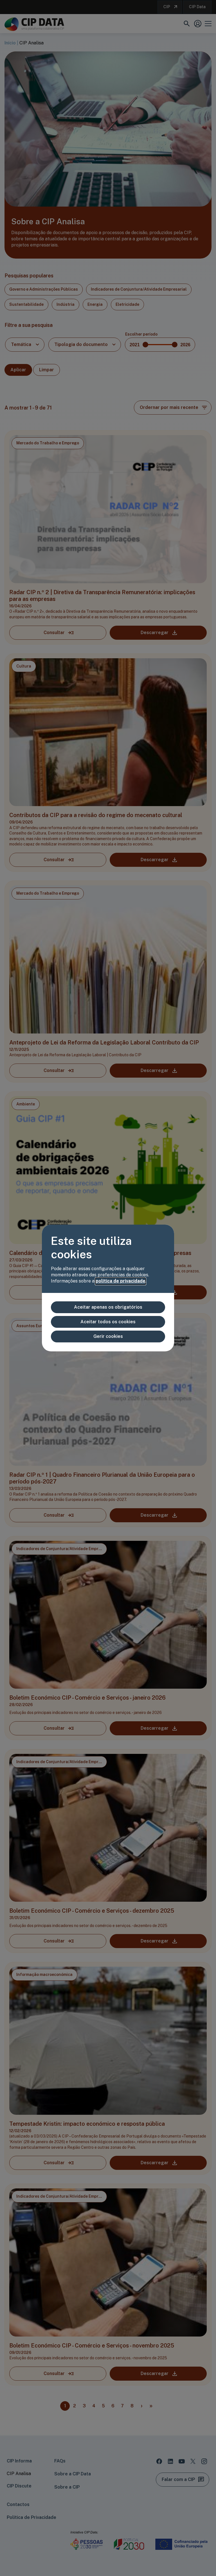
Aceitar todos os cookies (108, 1321)
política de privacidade (120, 1281)
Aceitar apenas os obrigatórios (108, 1307)
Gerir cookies (108, 1336)
